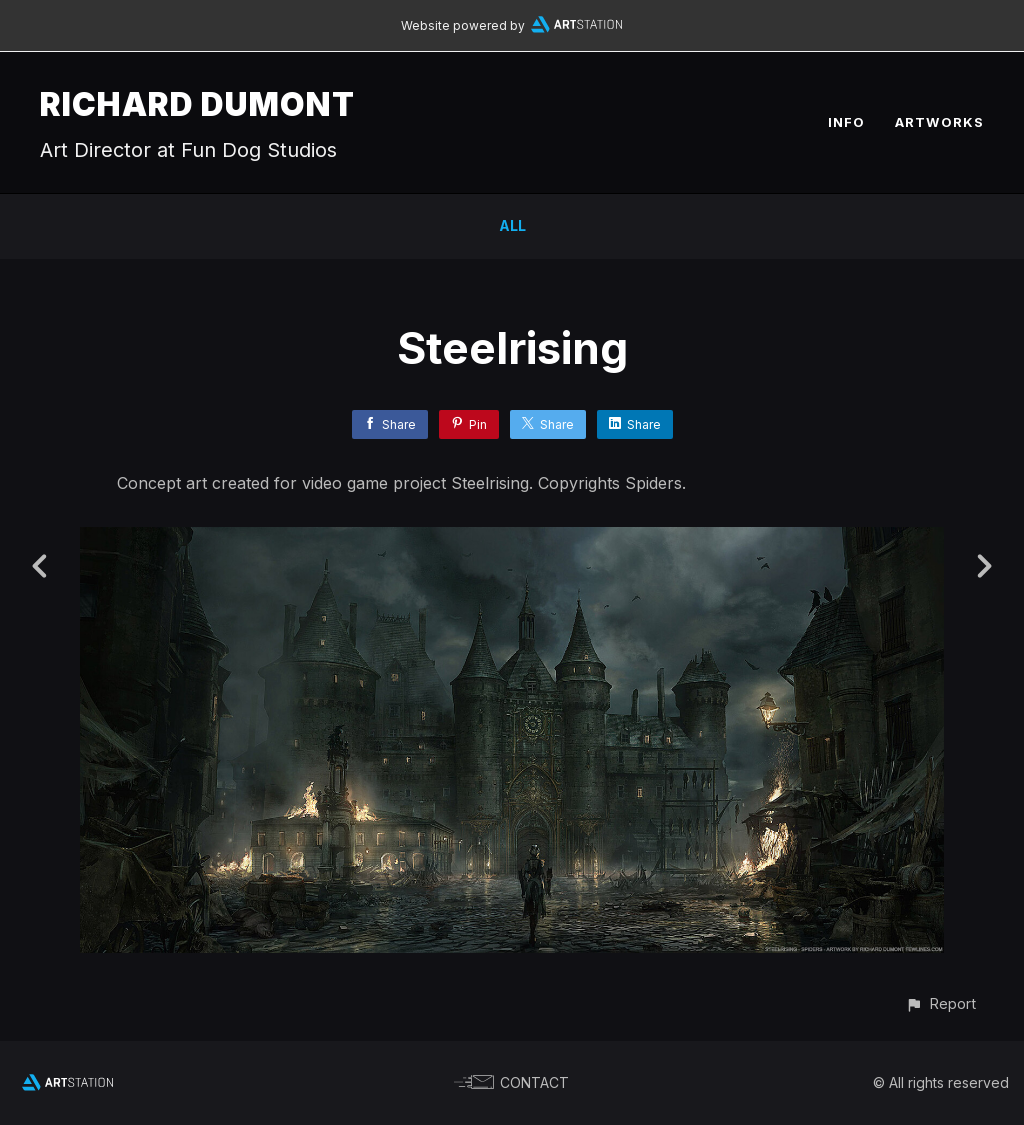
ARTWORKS (939, 122)
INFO (846, 122)
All (512, 225)
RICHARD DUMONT (197, 104)
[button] (940, 1003)
